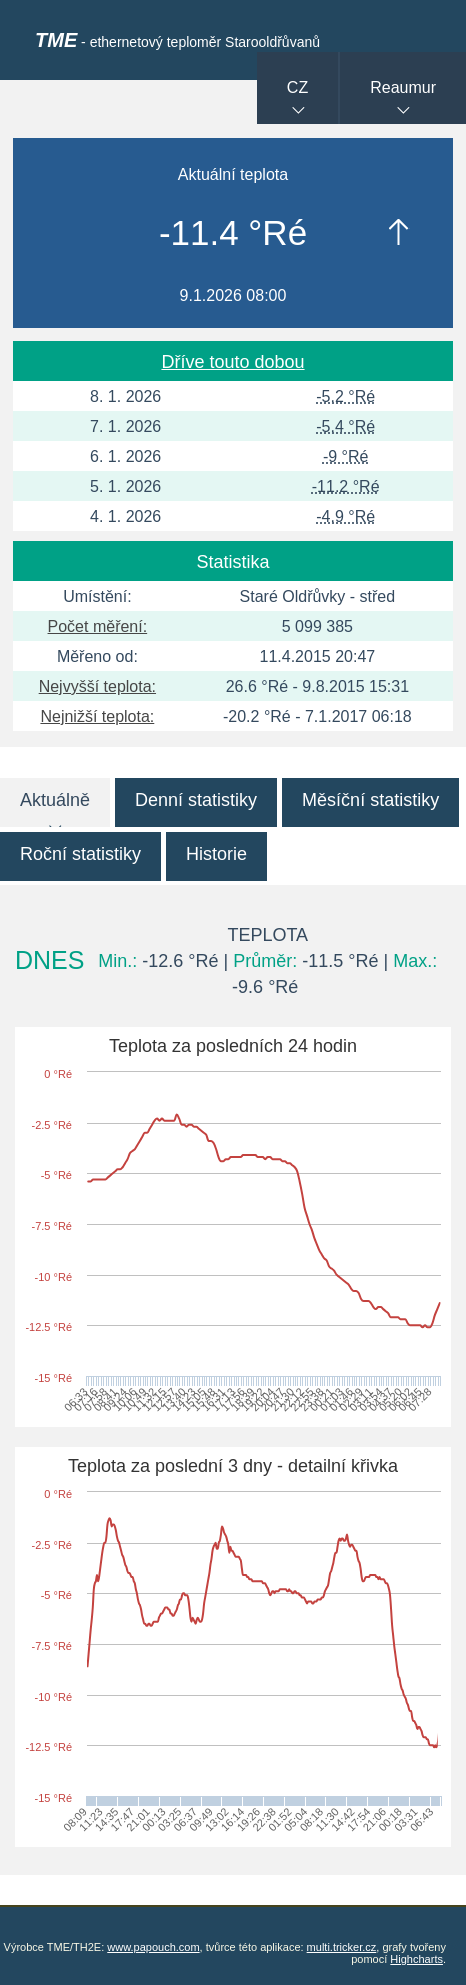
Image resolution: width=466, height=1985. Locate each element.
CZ (297, 87)
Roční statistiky (80, 854)
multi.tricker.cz (342, 1947)
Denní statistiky (196, 800)
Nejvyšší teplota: (97, 686)
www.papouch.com (153, 1947)
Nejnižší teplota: (97, 716)
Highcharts (416, 1959)
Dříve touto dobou (232, 362)
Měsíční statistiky (370, 800)
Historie (216, 854)
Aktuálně (55, 800)
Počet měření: (98, 626)
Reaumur (403, 87)
